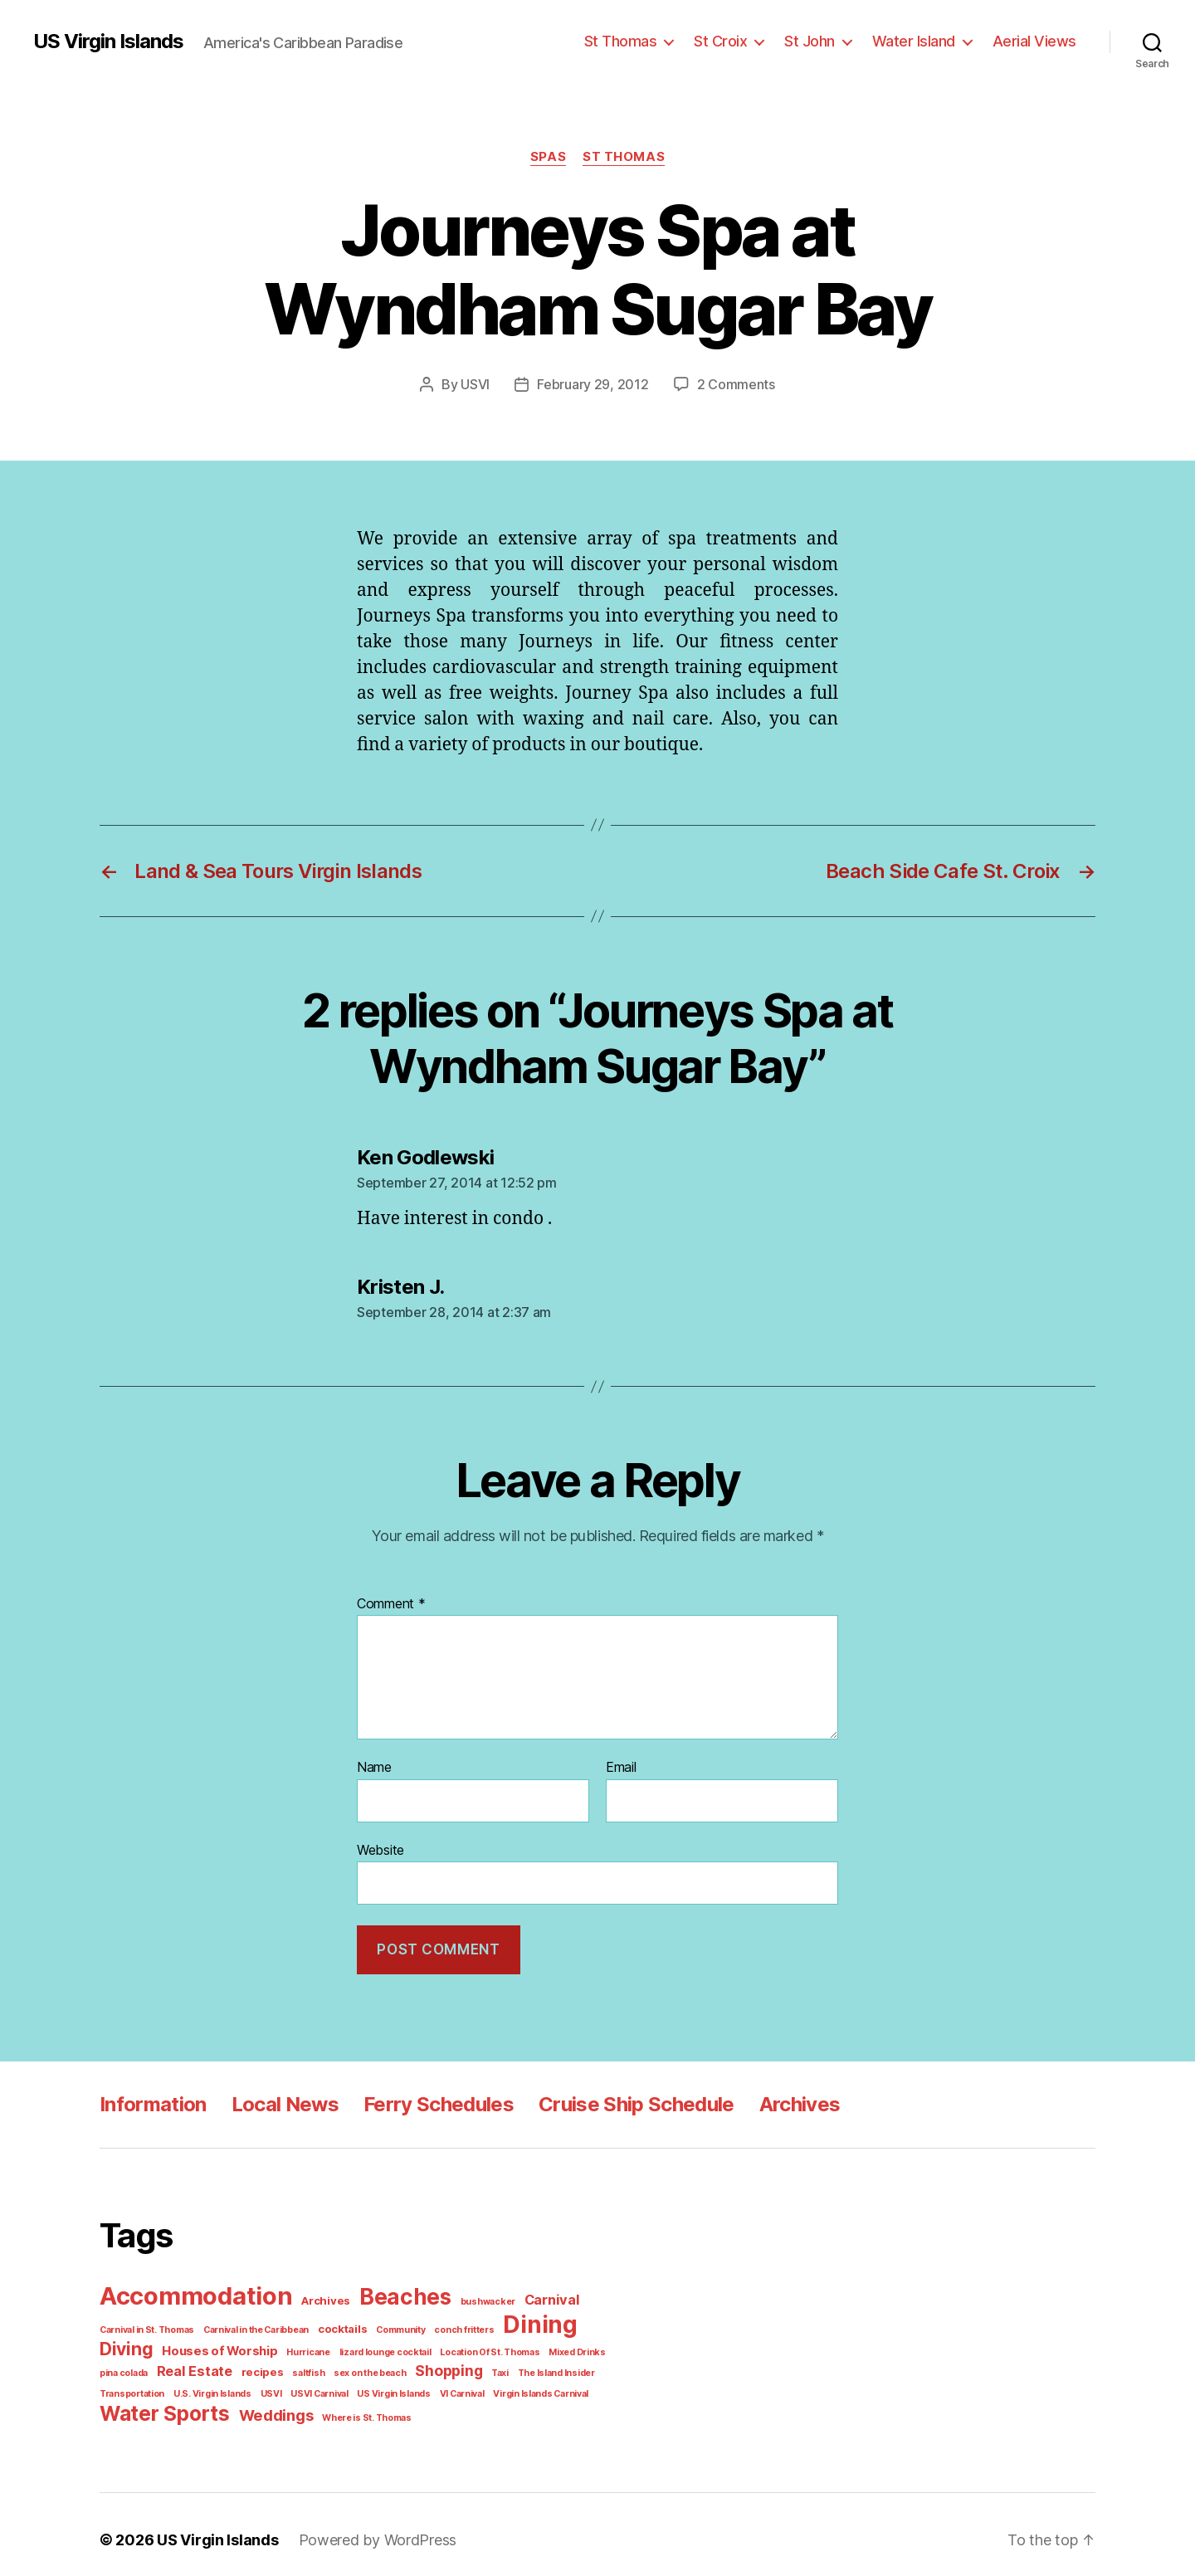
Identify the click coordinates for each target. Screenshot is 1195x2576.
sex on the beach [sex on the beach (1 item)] (296, 2364)
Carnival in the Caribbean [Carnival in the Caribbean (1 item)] (249, 2323)
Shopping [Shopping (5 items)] (371, 2362)
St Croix (736, 40)
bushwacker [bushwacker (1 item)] (470, 2296)
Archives (787, 2100)
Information (151, 2100)
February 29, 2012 (596, 384)
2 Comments (732, 384)
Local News (280, 2100)
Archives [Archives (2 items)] (318, 2296)
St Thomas (640, 40)
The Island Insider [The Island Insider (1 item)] (474, 2364)
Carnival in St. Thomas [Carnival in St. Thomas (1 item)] (145, 2323)
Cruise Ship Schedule (625, 2100)
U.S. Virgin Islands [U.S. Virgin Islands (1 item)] (136, 2384)
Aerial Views (1037, 40)
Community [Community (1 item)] (386, 2323)
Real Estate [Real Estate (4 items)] (135, 2362)
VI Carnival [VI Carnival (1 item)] (373, 2384)
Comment (389, 1603)
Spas (550, 156)
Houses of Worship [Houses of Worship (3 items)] (154, 2343)
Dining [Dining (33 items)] (515, 2318)
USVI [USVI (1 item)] (192, 2384)
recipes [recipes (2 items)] (197, 2364)
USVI (480, 384)
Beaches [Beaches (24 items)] (393, 2292)
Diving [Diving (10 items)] (585, 2320)
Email (622, 1766)
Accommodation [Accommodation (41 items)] (193, 2291)
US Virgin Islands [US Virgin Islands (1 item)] (308, 2384)
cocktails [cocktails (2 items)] (331, 2322)
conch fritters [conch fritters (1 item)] (444, 2323)
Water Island (923, 40)
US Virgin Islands (108, 41)
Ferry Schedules (430, 2100)
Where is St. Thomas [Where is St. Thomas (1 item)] (352, 2407)
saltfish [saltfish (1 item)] (239, 2364)
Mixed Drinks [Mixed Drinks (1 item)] (488, 2344)
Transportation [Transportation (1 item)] (547, 2364)
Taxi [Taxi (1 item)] (421, 2364)
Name (374, 1766)
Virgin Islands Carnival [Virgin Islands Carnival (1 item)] (448, 2384)
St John (822, 40)
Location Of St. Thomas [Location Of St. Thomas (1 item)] (405, 2344)
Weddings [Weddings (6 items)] (267, 2404)
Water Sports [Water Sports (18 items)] (161, 2403)
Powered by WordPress (365, 2528)
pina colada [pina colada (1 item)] (546, 2344)
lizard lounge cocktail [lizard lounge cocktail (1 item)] (307, 2344)
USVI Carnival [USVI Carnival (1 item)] (237, 2384)
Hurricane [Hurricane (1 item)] (236, 2344)
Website (380, 1848)
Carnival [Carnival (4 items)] (529, 2294)
